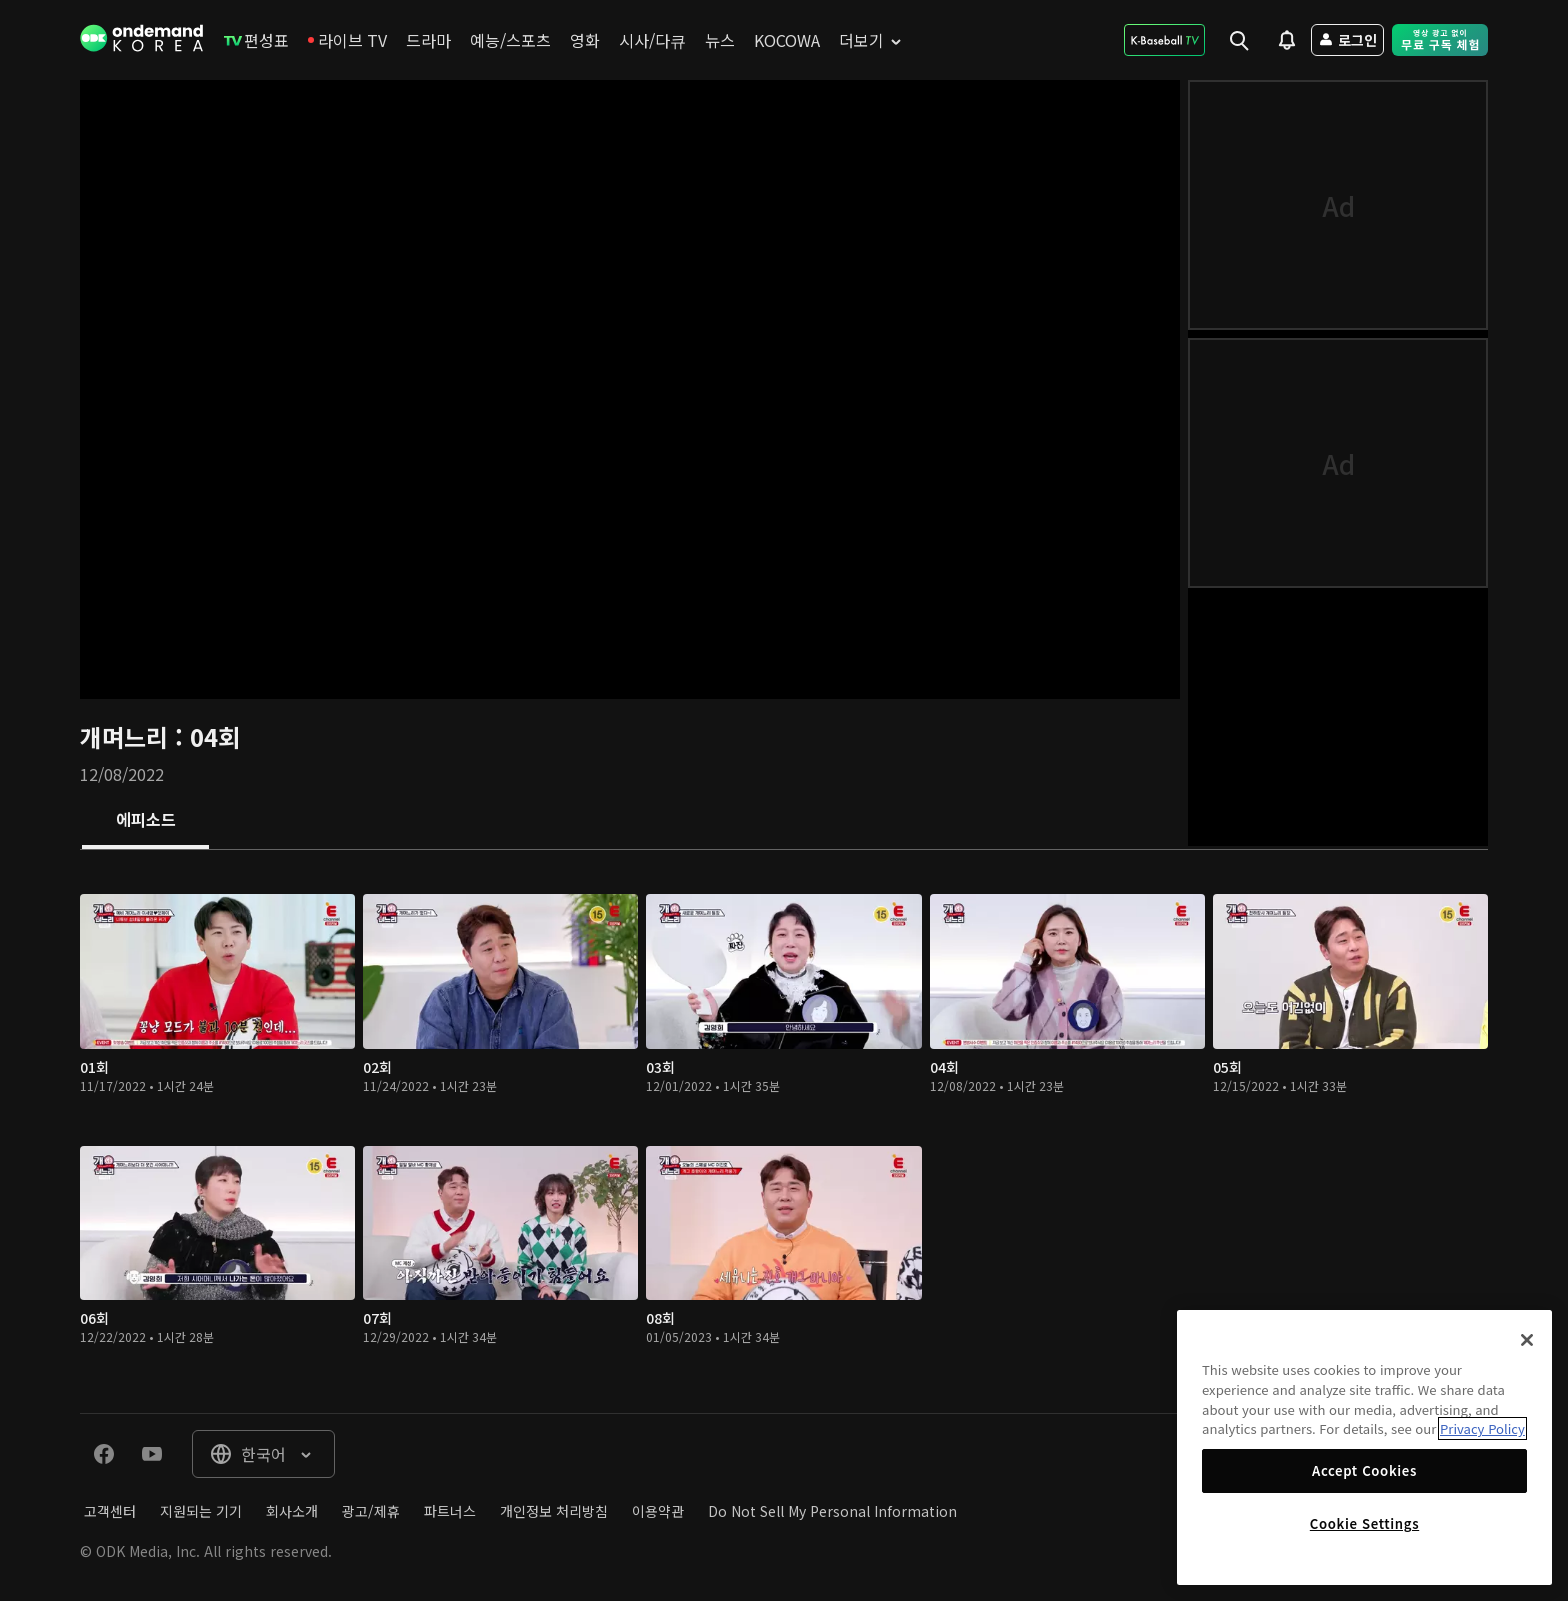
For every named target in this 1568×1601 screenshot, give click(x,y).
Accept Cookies (1364, 1470)
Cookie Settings (1364, 1523)
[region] (1364, 1447)
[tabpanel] (784, 1132)
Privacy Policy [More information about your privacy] (1482, 1428)
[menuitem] (256, 40)
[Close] (1527, 1340)
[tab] (145, 821)
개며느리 (127, 736)
